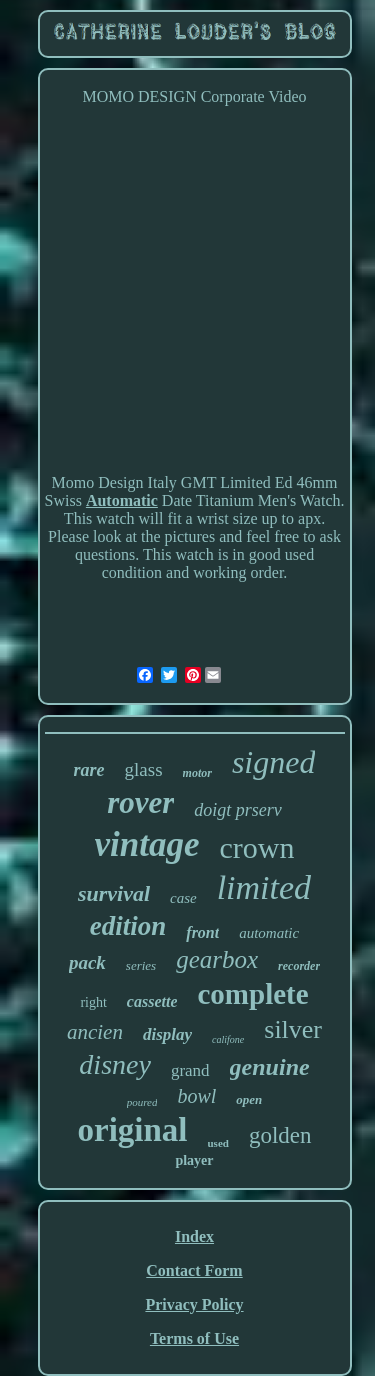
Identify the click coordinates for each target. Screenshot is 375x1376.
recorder (299, 966)
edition (128, 926)
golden (280, 1135)
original (132, 1130)
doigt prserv (238, 810)
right (93, 1002)
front (202, 932)
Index (194, 1236)
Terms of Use (194, 1338)
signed (274, 762)
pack (87, 962)
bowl (196, 1096)
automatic (269, 933)
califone (228, 1039)
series (141, 965)
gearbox (217, 959)
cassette (152, 1001)
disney (115, 1064)
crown (257, 847)
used (218, 1143)
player (194, 1160)
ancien (95, 1032)
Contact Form (194, 1270)
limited (264, 887)
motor (197, 773)
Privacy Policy (194, 1304)
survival (114, 893)
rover (140, 802)
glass (144, 769)
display (167, 1034)
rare (89, 770)
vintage (147, 844)
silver (293, 1029)
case (183, 898)
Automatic (122, 500)
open (249, 1099)
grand (190, 1070)
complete (252, 994)
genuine (270, 1067)
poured (142, 1102)
